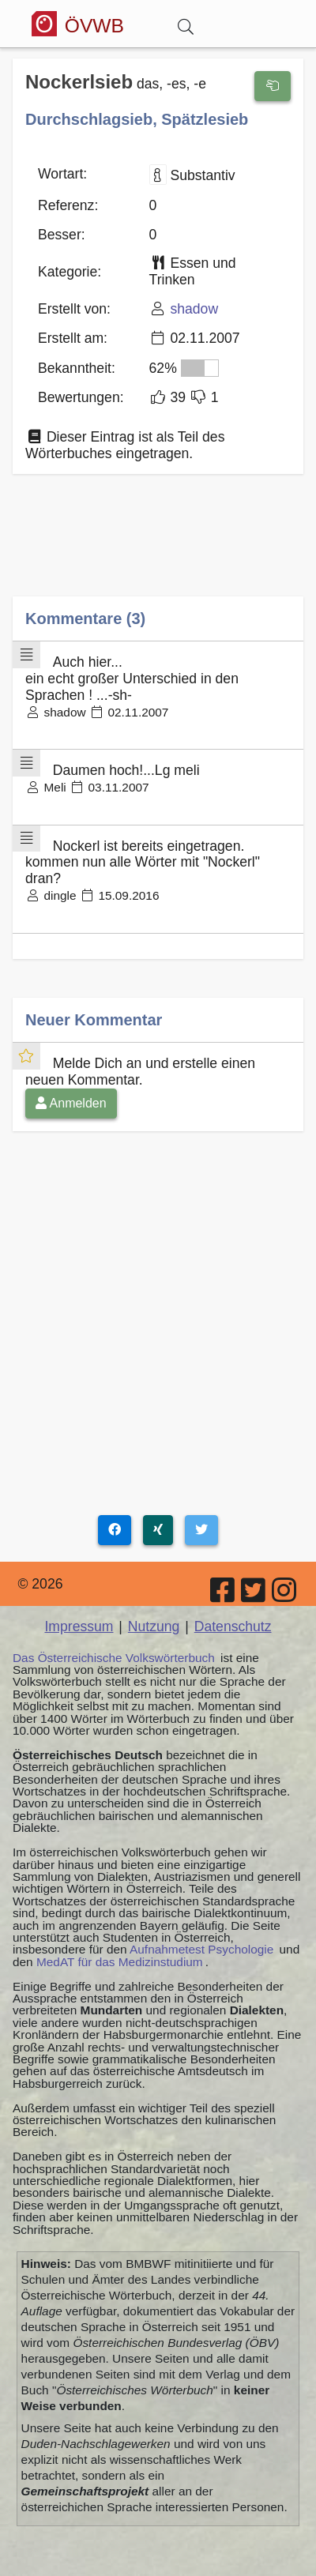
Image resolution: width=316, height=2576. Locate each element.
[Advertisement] (158, 546)
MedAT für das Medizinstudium (119, 1962)
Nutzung (154, 1626)
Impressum (78, 1626)
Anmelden (71, 1103)
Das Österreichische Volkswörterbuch (114, 1657)
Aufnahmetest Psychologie (201, 1949)
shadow (194, 309)
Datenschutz (233, 1626)
